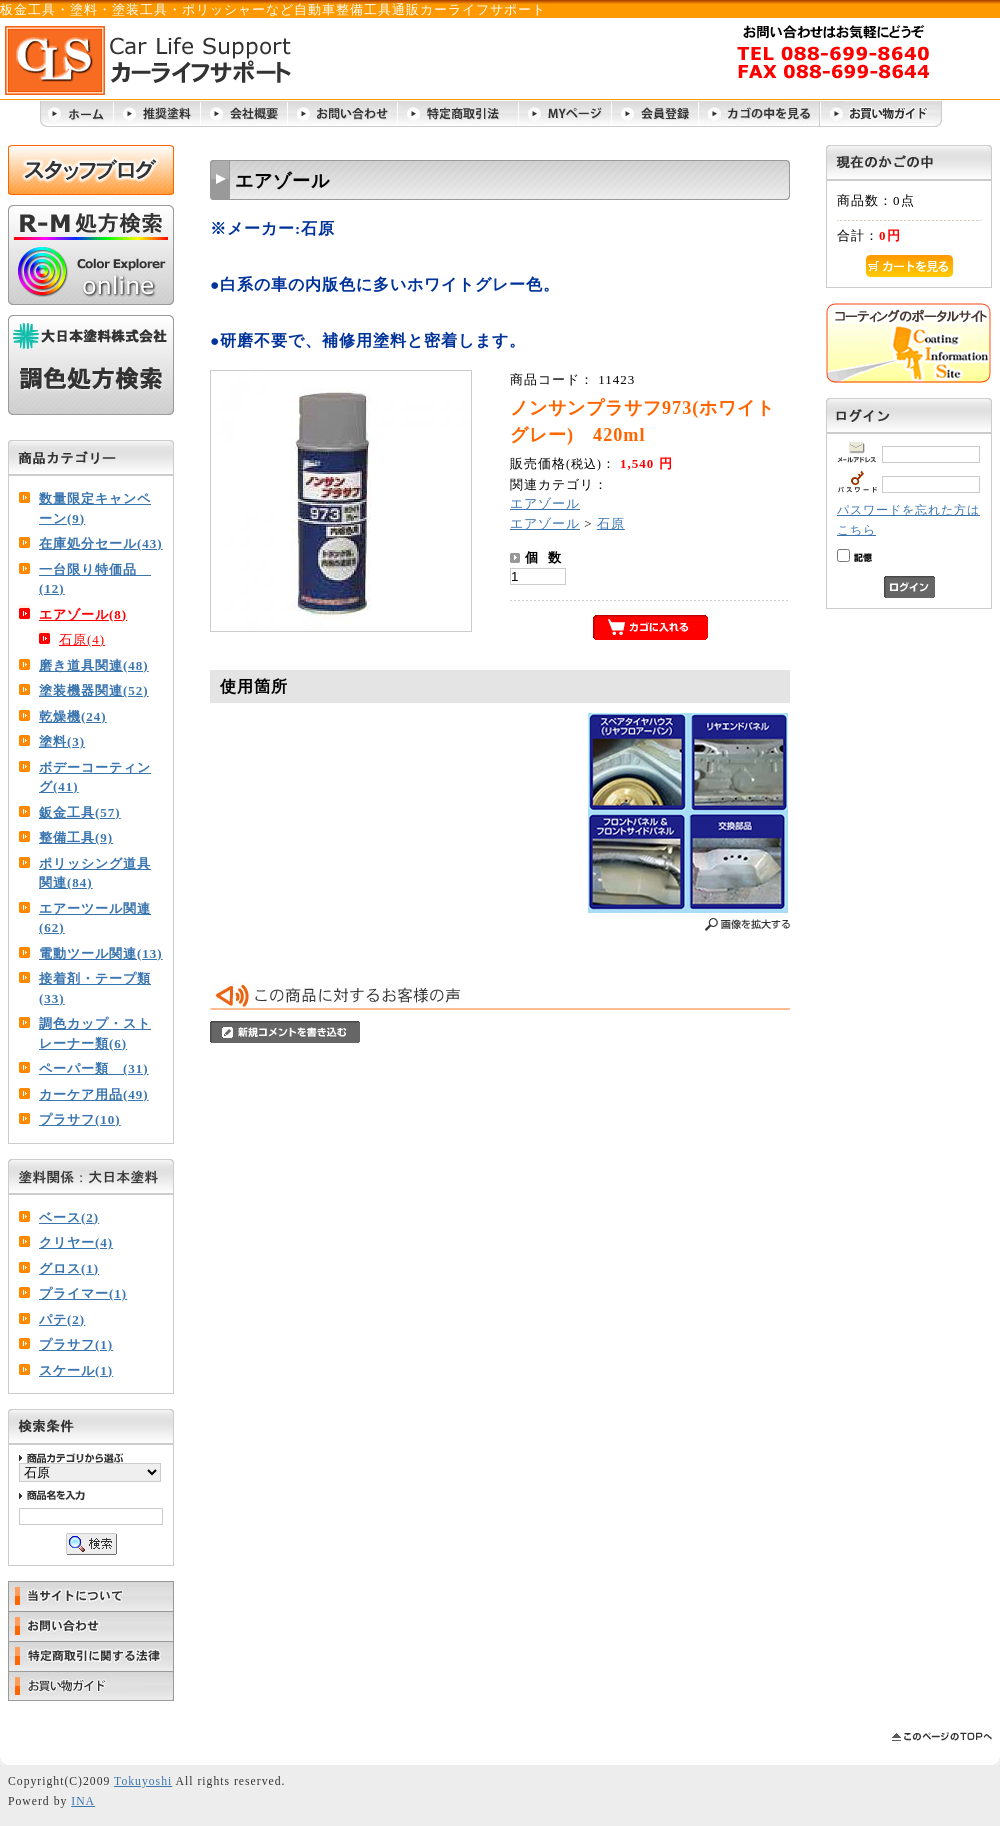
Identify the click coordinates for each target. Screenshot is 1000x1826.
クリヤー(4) (76, 1242)
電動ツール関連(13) (101, 953)
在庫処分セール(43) (101, 543)
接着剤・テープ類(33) (95, 988)
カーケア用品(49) (94, 1094)
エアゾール (545, 503)
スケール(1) (76, 1370)
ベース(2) (69, 1217)
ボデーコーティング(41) (95, 777)
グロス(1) (69, 1268)
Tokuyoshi (143, 1781)
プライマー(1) (83, 1293)
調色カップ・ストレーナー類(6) (95, 1033)
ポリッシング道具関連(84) (95, 873)
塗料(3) (62, 741)
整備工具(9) (76, 837)
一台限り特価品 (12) (95, 579)
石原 (611, 523)
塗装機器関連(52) (94, 690)
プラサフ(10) (80, 1119)
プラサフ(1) (76, 1344)
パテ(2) (62, 1319)
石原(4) (82, 639)
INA (83, 1801)
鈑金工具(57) (80, 812)
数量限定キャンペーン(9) (95, 508)
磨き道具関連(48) (94, 665)
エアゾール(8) (83, 614)
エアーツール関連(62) (95, 918)
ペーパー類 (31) (94, 1068)
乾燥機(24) (73, 716)
